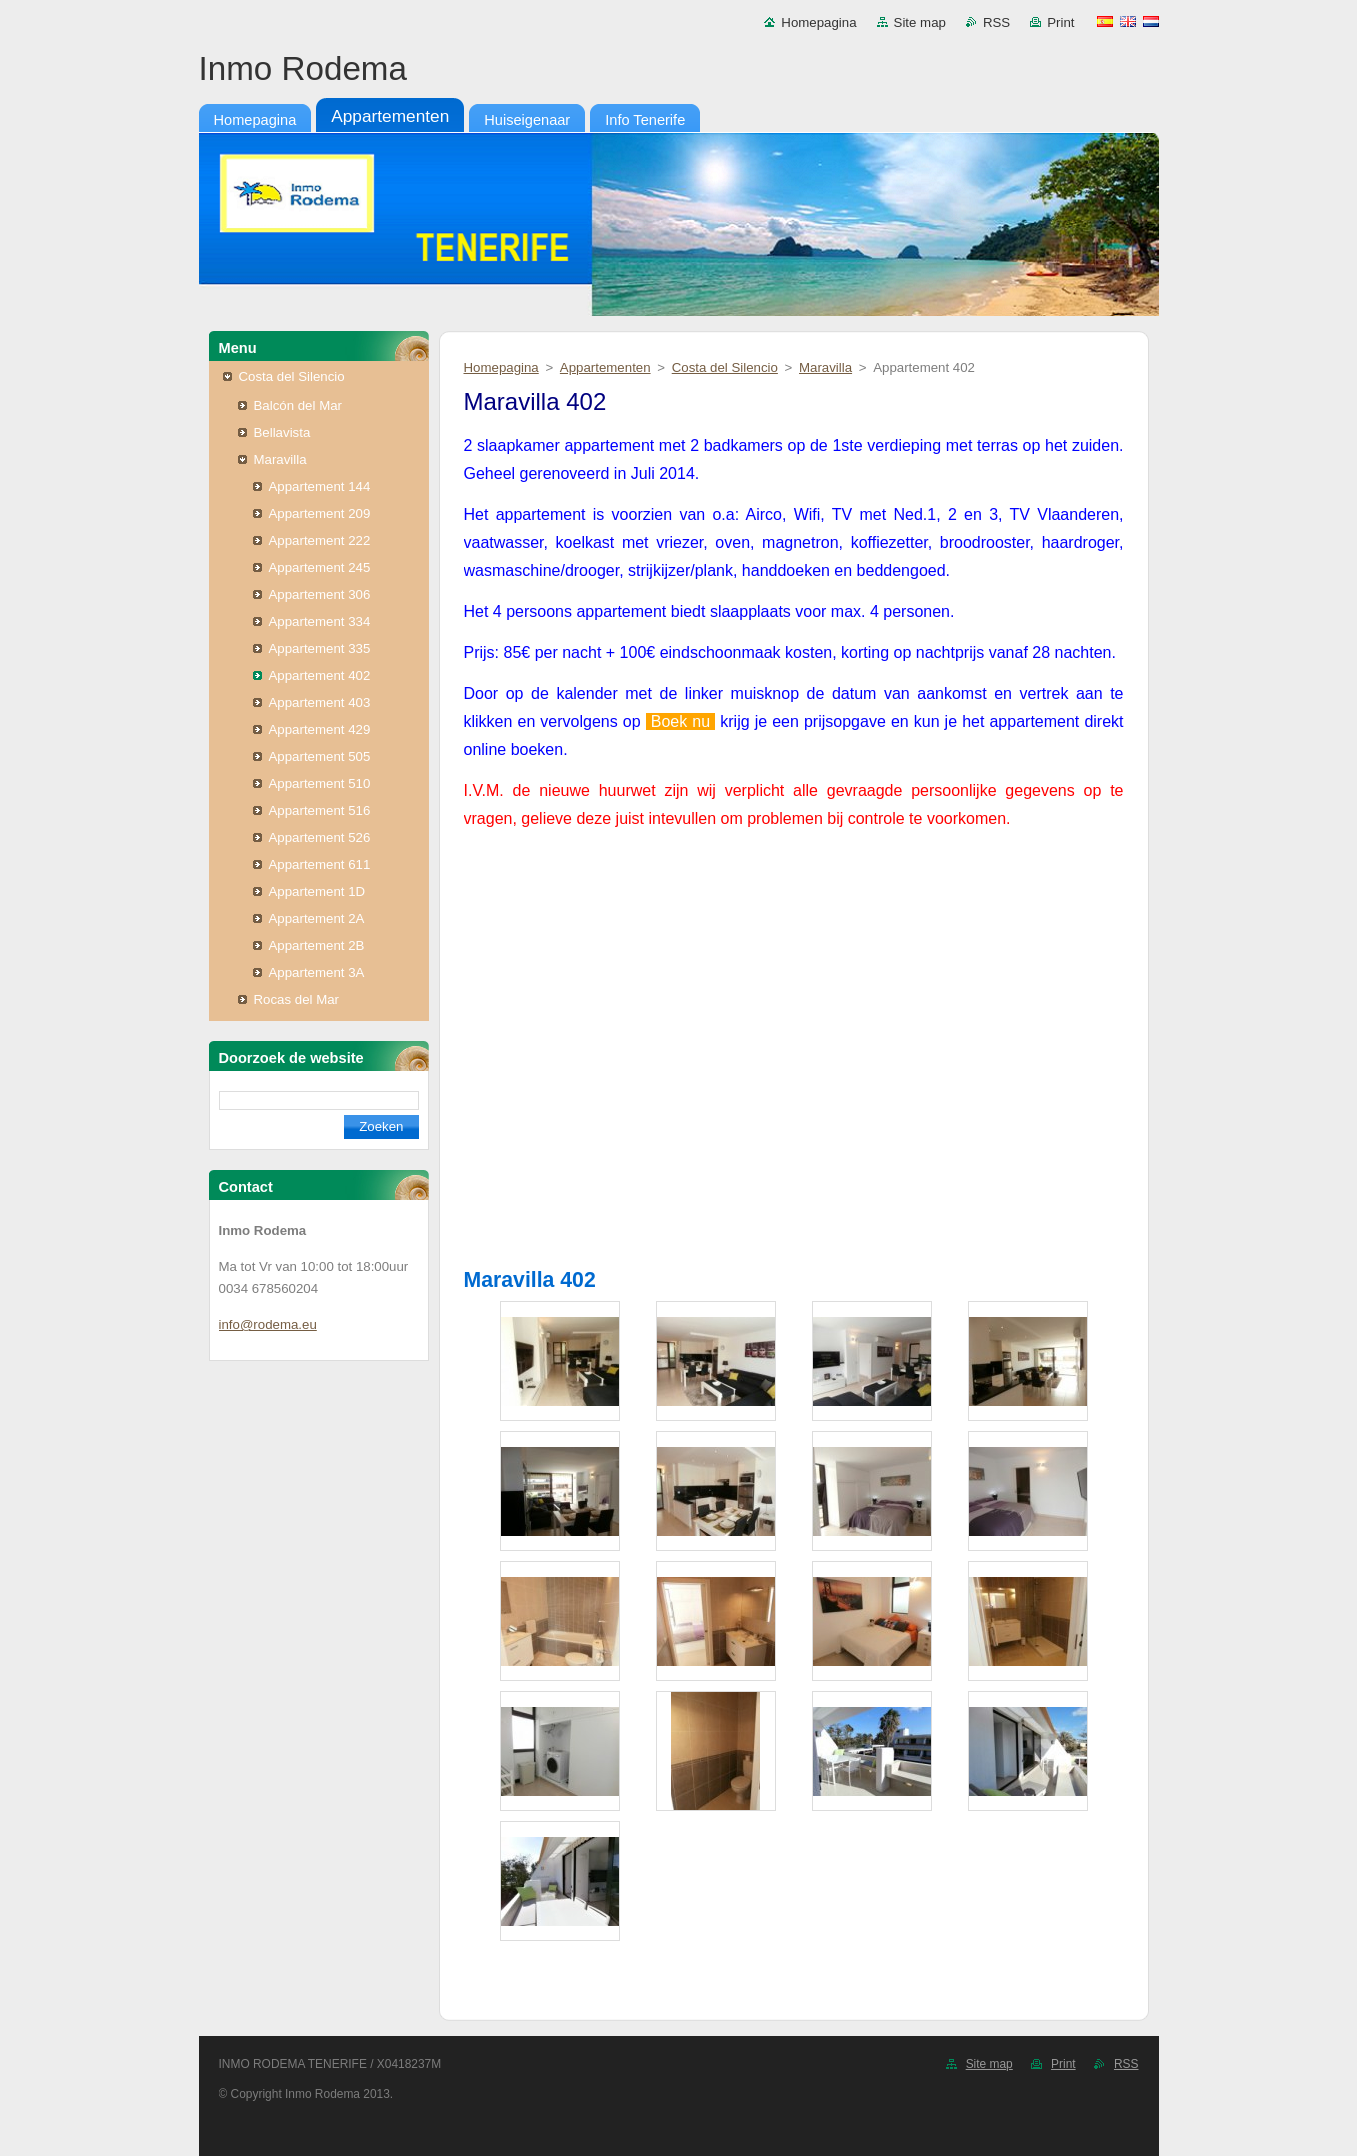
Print (1060, 22)
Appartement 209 (320, 513)
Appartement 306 (320, 594)
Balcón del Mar (298, 405)
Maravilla (280, 459)
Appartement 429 (320, 729)
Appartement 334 (320, 621)
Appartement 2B (317, 945)
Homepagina (818, 22)
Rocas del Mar (297, 999)
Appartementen (605, 367)
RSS (996, 22)
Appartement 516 (320, 810)
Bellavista (282, 432)
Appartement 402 (320, 675)
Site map (920, 22)
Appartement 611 (320, 864)
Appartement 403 (320, 702)
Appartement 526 (320, 837)
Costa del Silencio (292, 376)
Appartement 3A (317, 972)
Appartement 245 (320, 567)
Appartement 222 (320, 540)
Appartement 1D (317, 891)
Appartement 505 (320, 756)
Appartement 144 (320, 486)
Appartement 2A (317, 918)
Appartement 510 (320, 783)
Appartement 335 (320, 648)
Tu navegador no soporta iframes (794, 1065)
